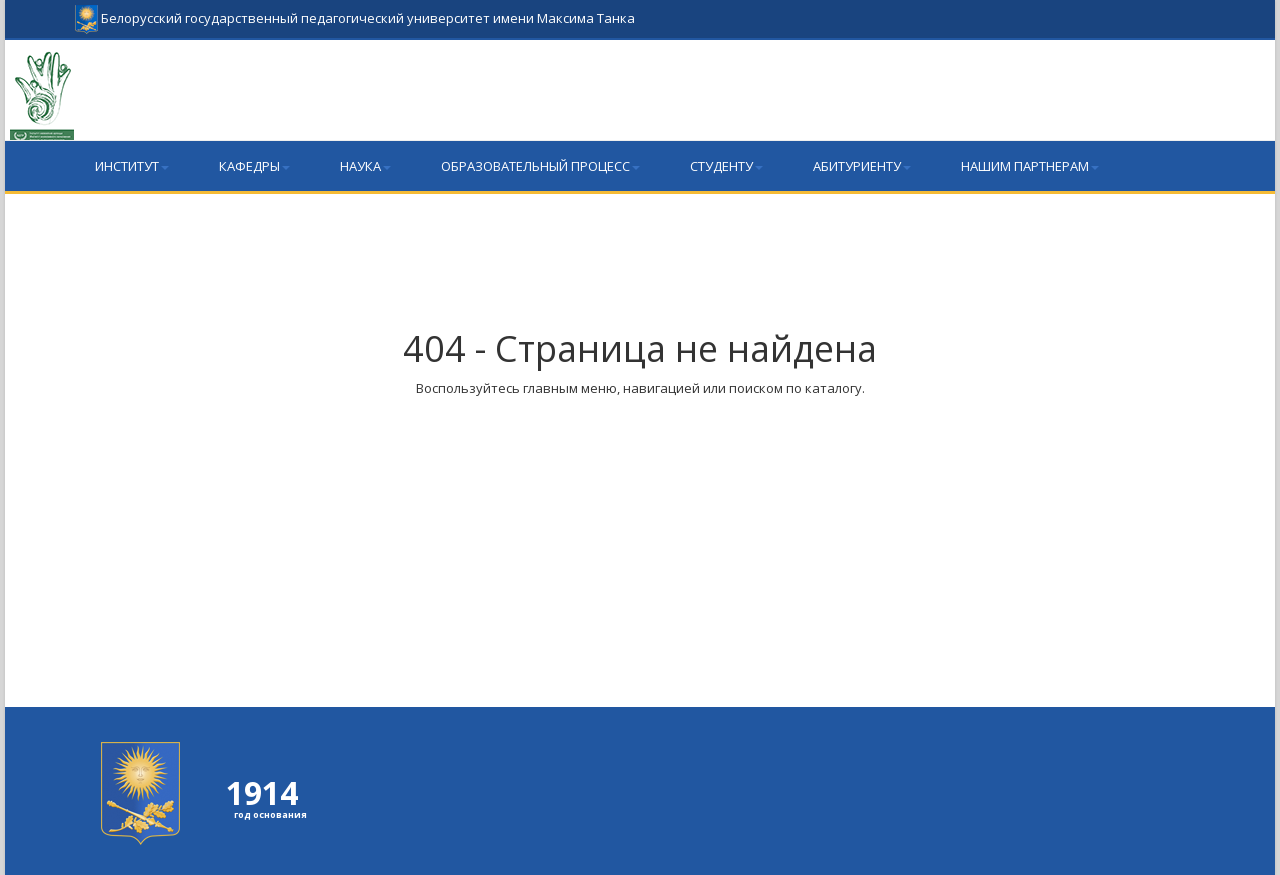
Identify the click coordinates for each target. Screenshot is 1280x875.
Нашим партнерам (1030, 166)
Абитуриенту (862, 166)
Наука (365, 166)
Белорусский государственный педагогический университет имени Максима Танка (355, 10)
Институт (132, 166)
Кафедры (254, 166)
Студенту (726, 166)
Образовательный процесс (540, 166)
